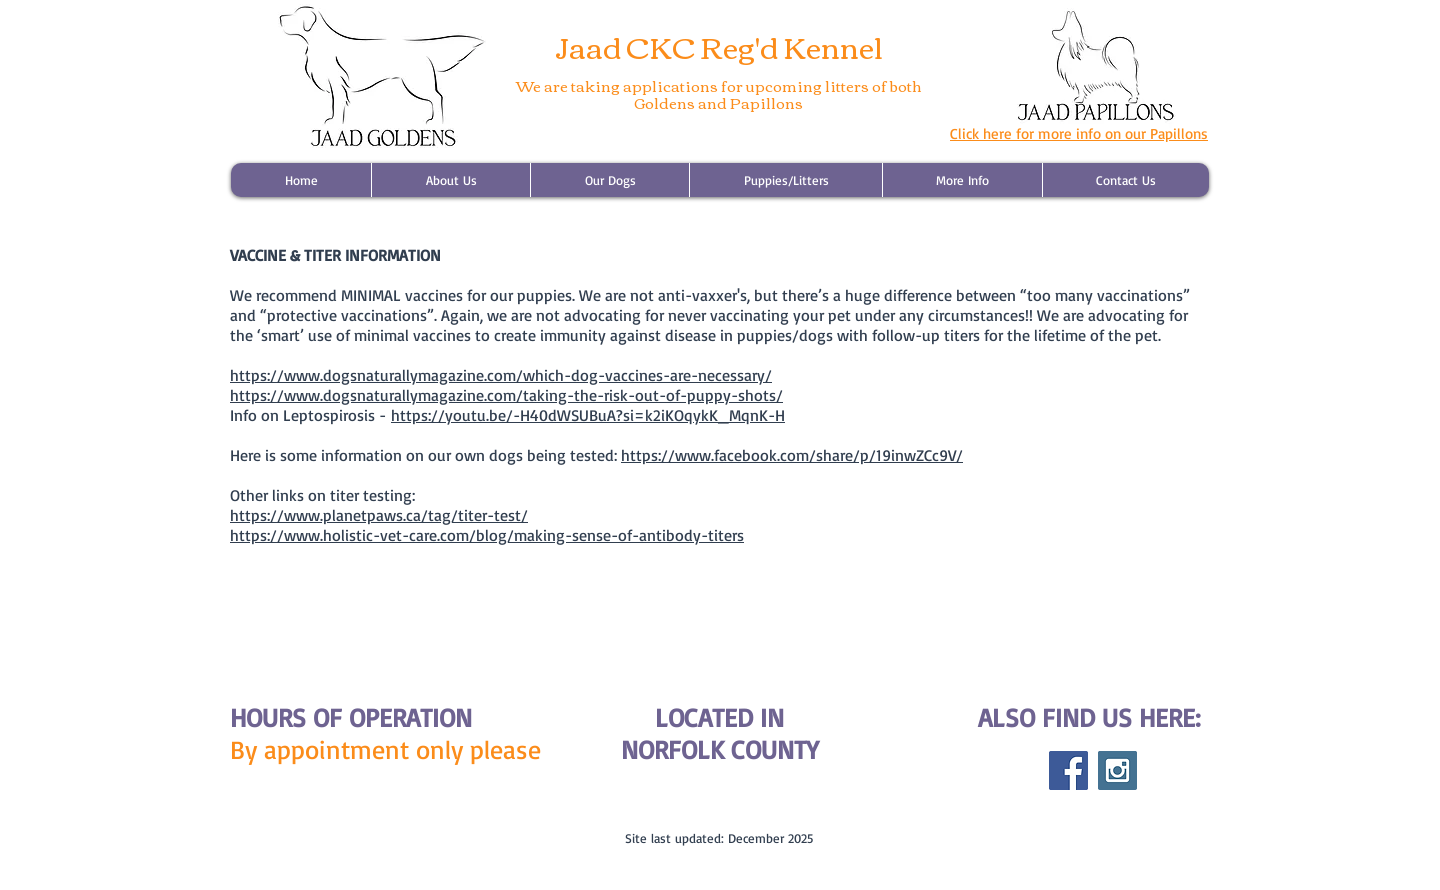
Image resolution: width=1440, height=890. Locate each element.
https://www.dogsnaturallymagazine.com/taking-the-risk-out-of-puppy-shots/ (506, 395)
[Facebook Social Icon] (1068, 770)
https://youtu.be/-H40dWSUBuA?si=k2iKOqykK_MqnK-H (588, 415)
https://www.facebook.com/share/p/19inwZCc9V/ (792, 455)
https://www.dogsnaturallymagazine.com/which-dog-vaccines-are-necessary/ (501, 375)
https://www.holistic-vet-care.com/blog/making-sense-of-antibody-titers (487, 535)
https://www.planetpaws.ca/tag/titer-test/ (379, 515)
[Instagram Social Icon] (1117, 770)
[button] (785, 180)
